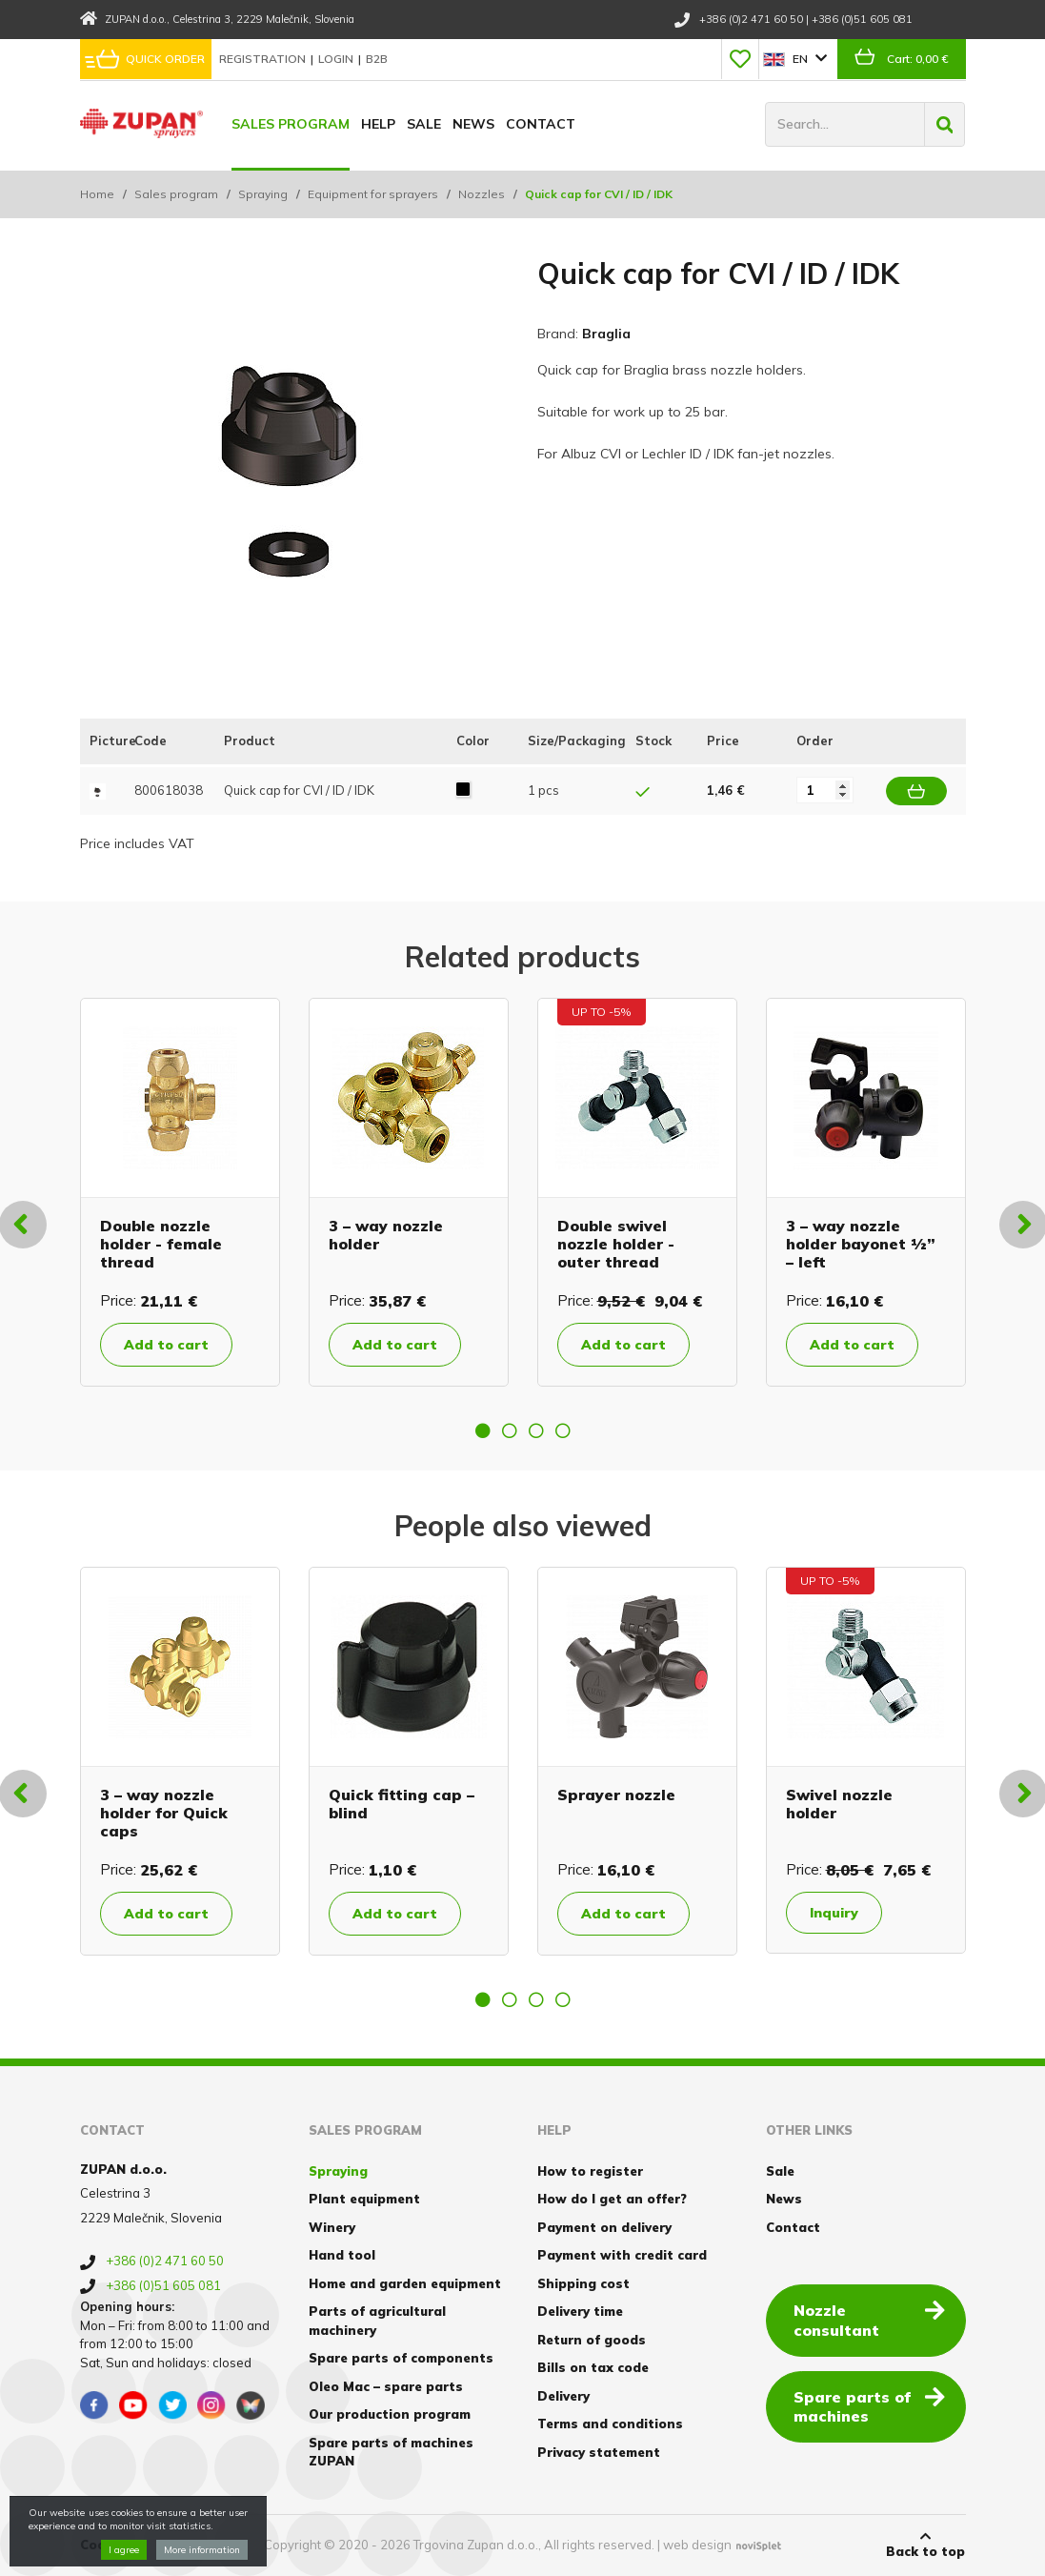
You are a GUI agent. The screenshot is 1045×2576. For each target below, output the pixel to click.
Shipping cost (583, 2283)
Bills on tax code (593, 2367)
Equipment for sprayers (373, 194)
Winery (332, 2227)
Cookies (106, 2544)
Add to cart (166, 1344)
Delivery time (580, 2311)
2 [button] (509, 1430)
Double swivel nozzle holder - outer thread (615, 1243)
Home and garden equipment (405, 2283)
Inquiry (834, 1912)
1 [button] (483, 1430)
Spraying (263, 194)
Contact (540, 123)
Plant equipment (364, 2198)
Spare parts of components (401, 2357)
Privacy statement (598, 2452)
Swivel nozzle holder (839, 1803)
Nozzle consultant (869, 2319)
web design (697, 2544)
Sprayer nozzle (616, 1794)
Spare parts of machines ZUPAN (391, 2452)
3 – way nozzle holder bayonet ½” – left (860, 1243)
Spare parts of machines (869, 2405)
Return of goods (591, 2339)
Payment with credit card (622, 2254)
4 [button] (563, 1430)
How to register (590, 2171)
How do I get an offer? (612, 2198)
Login (337, 58)
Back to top (925, 2544)
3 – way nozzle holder (386, 1234)
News (473, 123)
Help (378, 123)
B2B (377, 58)
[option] (180, 1192)
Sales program (290, 123)
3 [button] (536, 1430)
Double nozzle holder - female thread (161, 1243)
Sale (424, 123)
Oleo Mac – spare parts (386, 2386)
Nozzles (481, 194)
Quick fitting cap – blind (401, 1803)
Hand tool (342, 2254)
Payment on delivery (604, 2227)
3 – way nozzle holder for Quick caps (164, 1812)
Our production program (390, 2414)
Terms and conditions (610, 2423)
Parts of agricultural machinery (377, 2320)
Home (97, 194)
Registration (264, 58)
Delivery (563, 2396)
